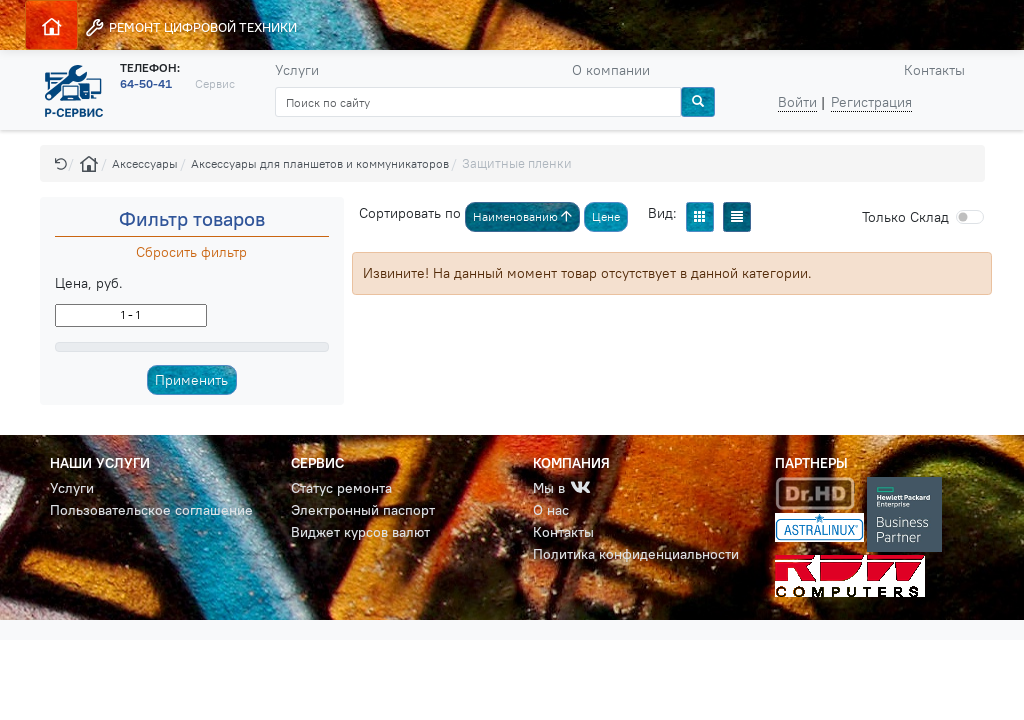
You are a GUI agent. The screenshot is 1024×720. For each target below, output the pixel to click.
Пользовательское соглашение (151, 510)
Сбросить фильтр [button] (191, 252)
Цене (606, 216)
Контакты (934, 70)
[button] (61, 163)
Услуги (297, 70)
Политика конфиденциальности (636, 554)
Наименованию (522, 216)
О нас (551, 510)
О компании (611, 70)
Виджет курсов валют (360, 532)
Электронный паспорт (363, 510)
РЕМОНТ (190, 27)
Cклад (905, 217)
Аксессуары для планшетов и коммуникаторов (320, 163)
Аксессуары (145, 163)
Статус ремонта (341, 488)
